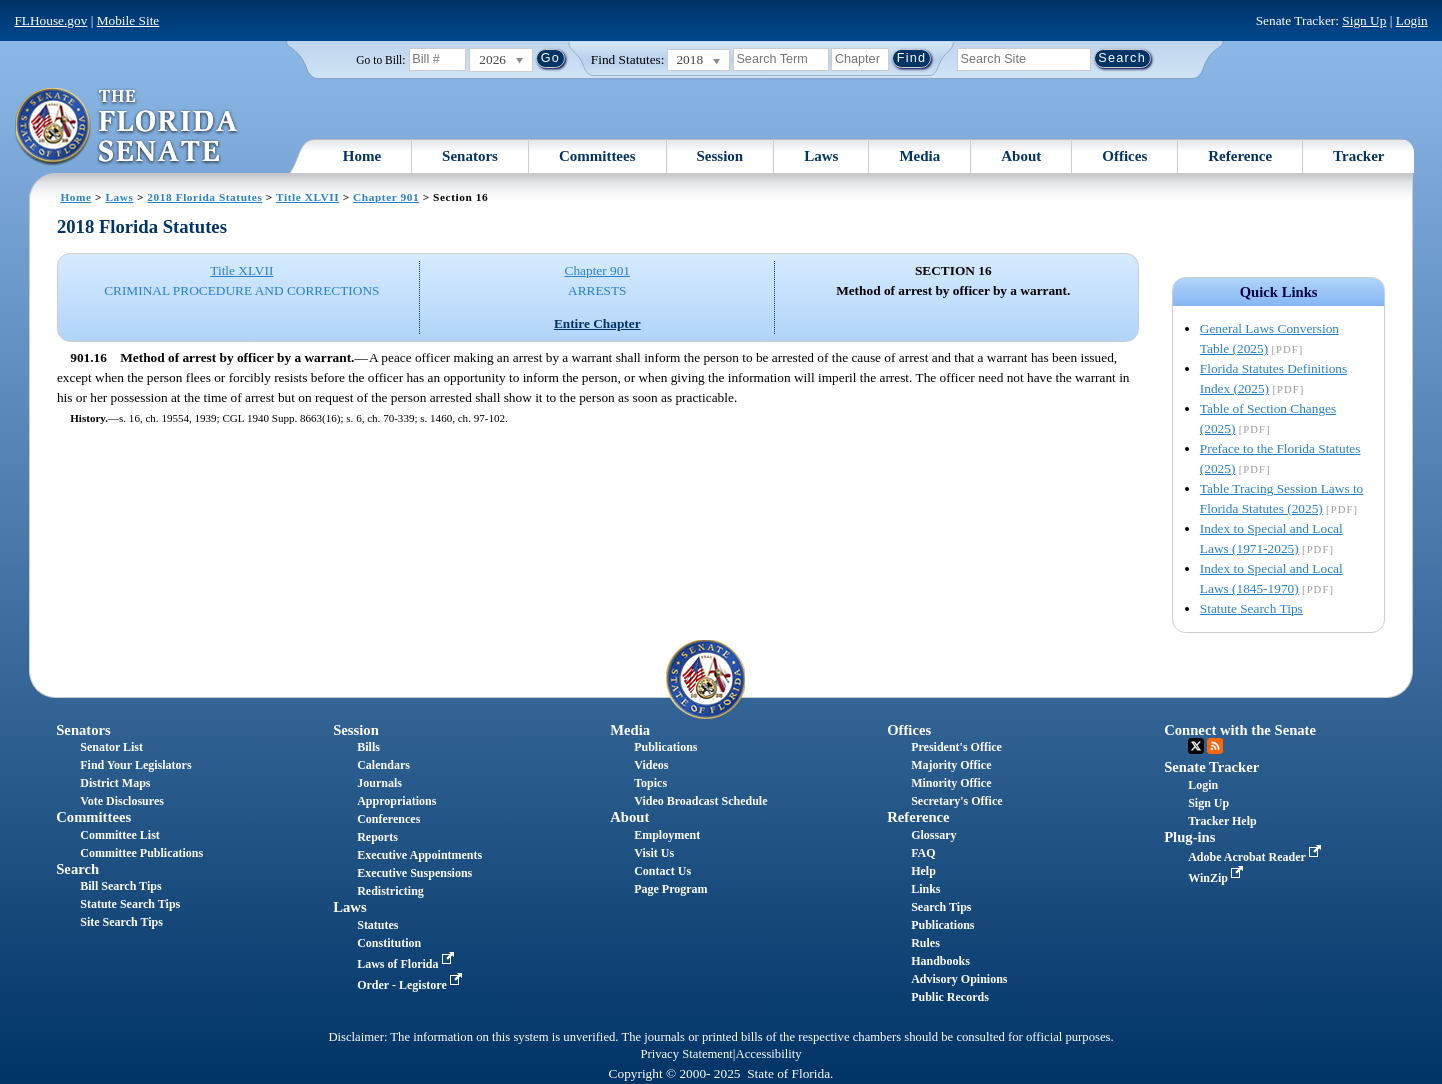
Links (925, 889)
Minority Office (951, 783)
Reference (1240, 156)
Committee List (120, 835)
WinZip (1217, 878)
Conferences (388, 819)
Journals (379, 783)
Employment (667, 835)
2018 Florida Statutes (204, 197)
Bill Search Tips (120, 886)
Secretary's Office (956, 801)
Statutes (377, 925)
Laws (821, 156)
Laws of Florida (407, 964)
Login (1412, 20)
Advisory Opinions (959, 979)
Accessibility (769, 1054)
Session (720, 156)
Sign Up (1364, 20)
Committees (597, 156)
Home (362, 156)
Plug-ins (1189, 837)
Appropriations (396, 801)
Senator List (111, 747)
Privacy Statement (686, 1054)
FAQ (923, 853)
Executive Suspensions (414, 873)
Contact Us (662, 871)
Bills (368, 747)
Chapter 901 (386, 197)
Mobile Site (128, 20)
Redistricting (390, 891)
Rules (925, 943)
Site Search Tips (121, 922)
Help (923, 871)
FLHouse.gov (50, 20)
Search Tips (941, 907)
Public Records (950, 997)
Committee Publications (141, 853)
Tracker (1358, 156)
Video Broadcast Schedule (700, 801)
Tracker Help (1222, 821)
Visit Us (654, 853)
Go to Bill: (380, 60)
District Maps (115, 783)
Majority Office (951, 765)
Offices (1124, 156)
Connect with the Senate (1240, 730)
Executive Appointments (419, 855)
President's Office (956, 747)
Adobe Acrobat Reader (1256, 857)
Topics (650, 783)
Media (919, 156)
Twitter (1196, 746)
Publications (665, 747)
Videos (651, 765)
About (1021, 156)
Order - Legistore (411, 985)
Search (77, 869)
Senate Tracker (1211, 767)
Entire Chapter (597, 323)
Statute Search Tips (1251, 608)
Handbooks (940, 961)
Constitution (389, 943)
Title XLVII (307, 197)
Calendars (383, 765)
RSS (1215, 746)
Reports (377, 837)
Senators (470, 156)
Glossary (933, 835)
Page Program (670, 889)
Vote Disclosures (122, 801)
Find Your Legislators (135, 765)
